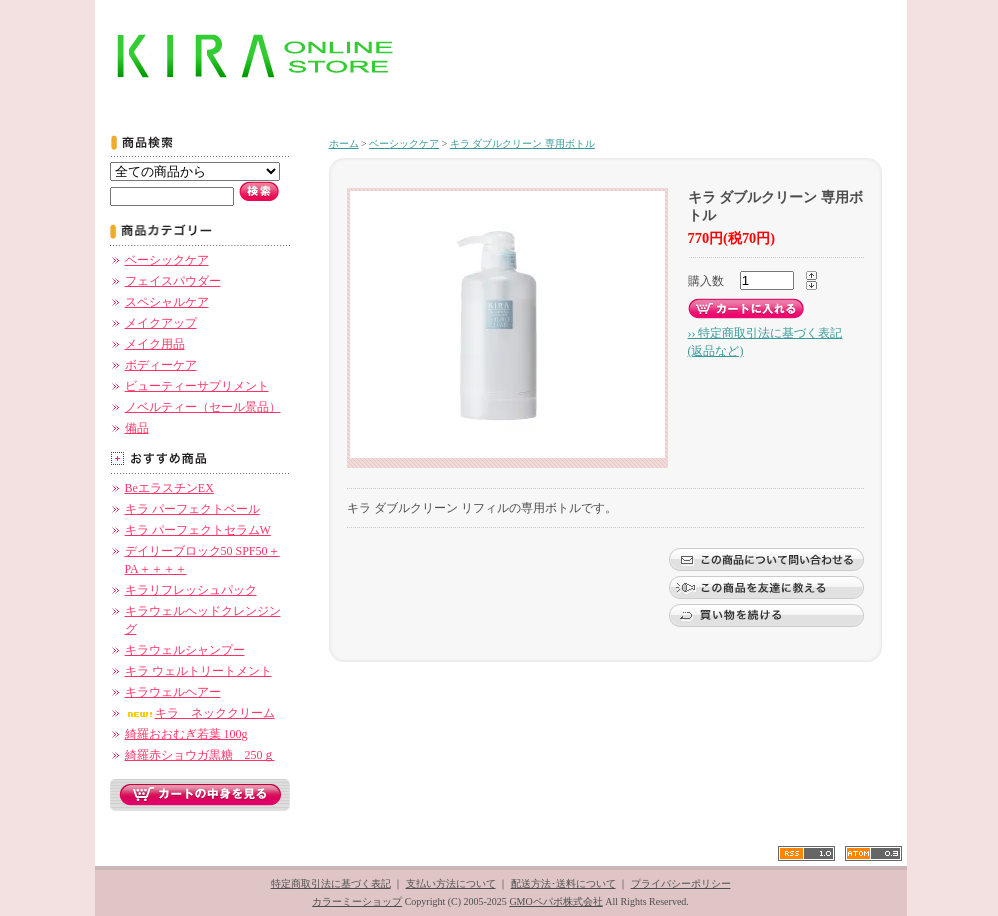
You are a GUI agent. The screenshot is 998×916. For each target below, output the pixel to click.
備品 (137, 428)
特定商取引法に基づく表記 (331, 883)
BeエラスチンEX (169, 488)
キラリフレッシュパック (191, 590)
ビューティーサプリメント (197, 386)
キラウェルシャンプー (185, 650)
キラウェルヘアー (173, 692)
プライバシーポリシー (681, 883)
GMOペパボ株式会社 (555, 901)
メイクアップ (161, 323)
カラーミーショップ (357, 901)
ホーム (344, 143)
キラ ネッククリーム (200, 713)
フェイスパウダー (173, 281)
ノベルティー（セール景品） (203, 407)
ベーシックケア (167, 260)
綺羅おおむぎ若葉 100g (186, 734)
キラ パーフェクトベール (192, 509)
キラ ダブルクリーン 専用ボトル (522, 143)
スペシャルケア (167, 302)
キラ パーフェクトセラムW (198, 530)
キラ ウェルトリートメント (198, 671)
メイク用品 (155, 344)
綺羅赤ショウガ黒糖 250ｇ (200, 755)
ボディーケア (161, 365)
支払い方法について (451, 883)
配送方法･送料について (563, 883)
